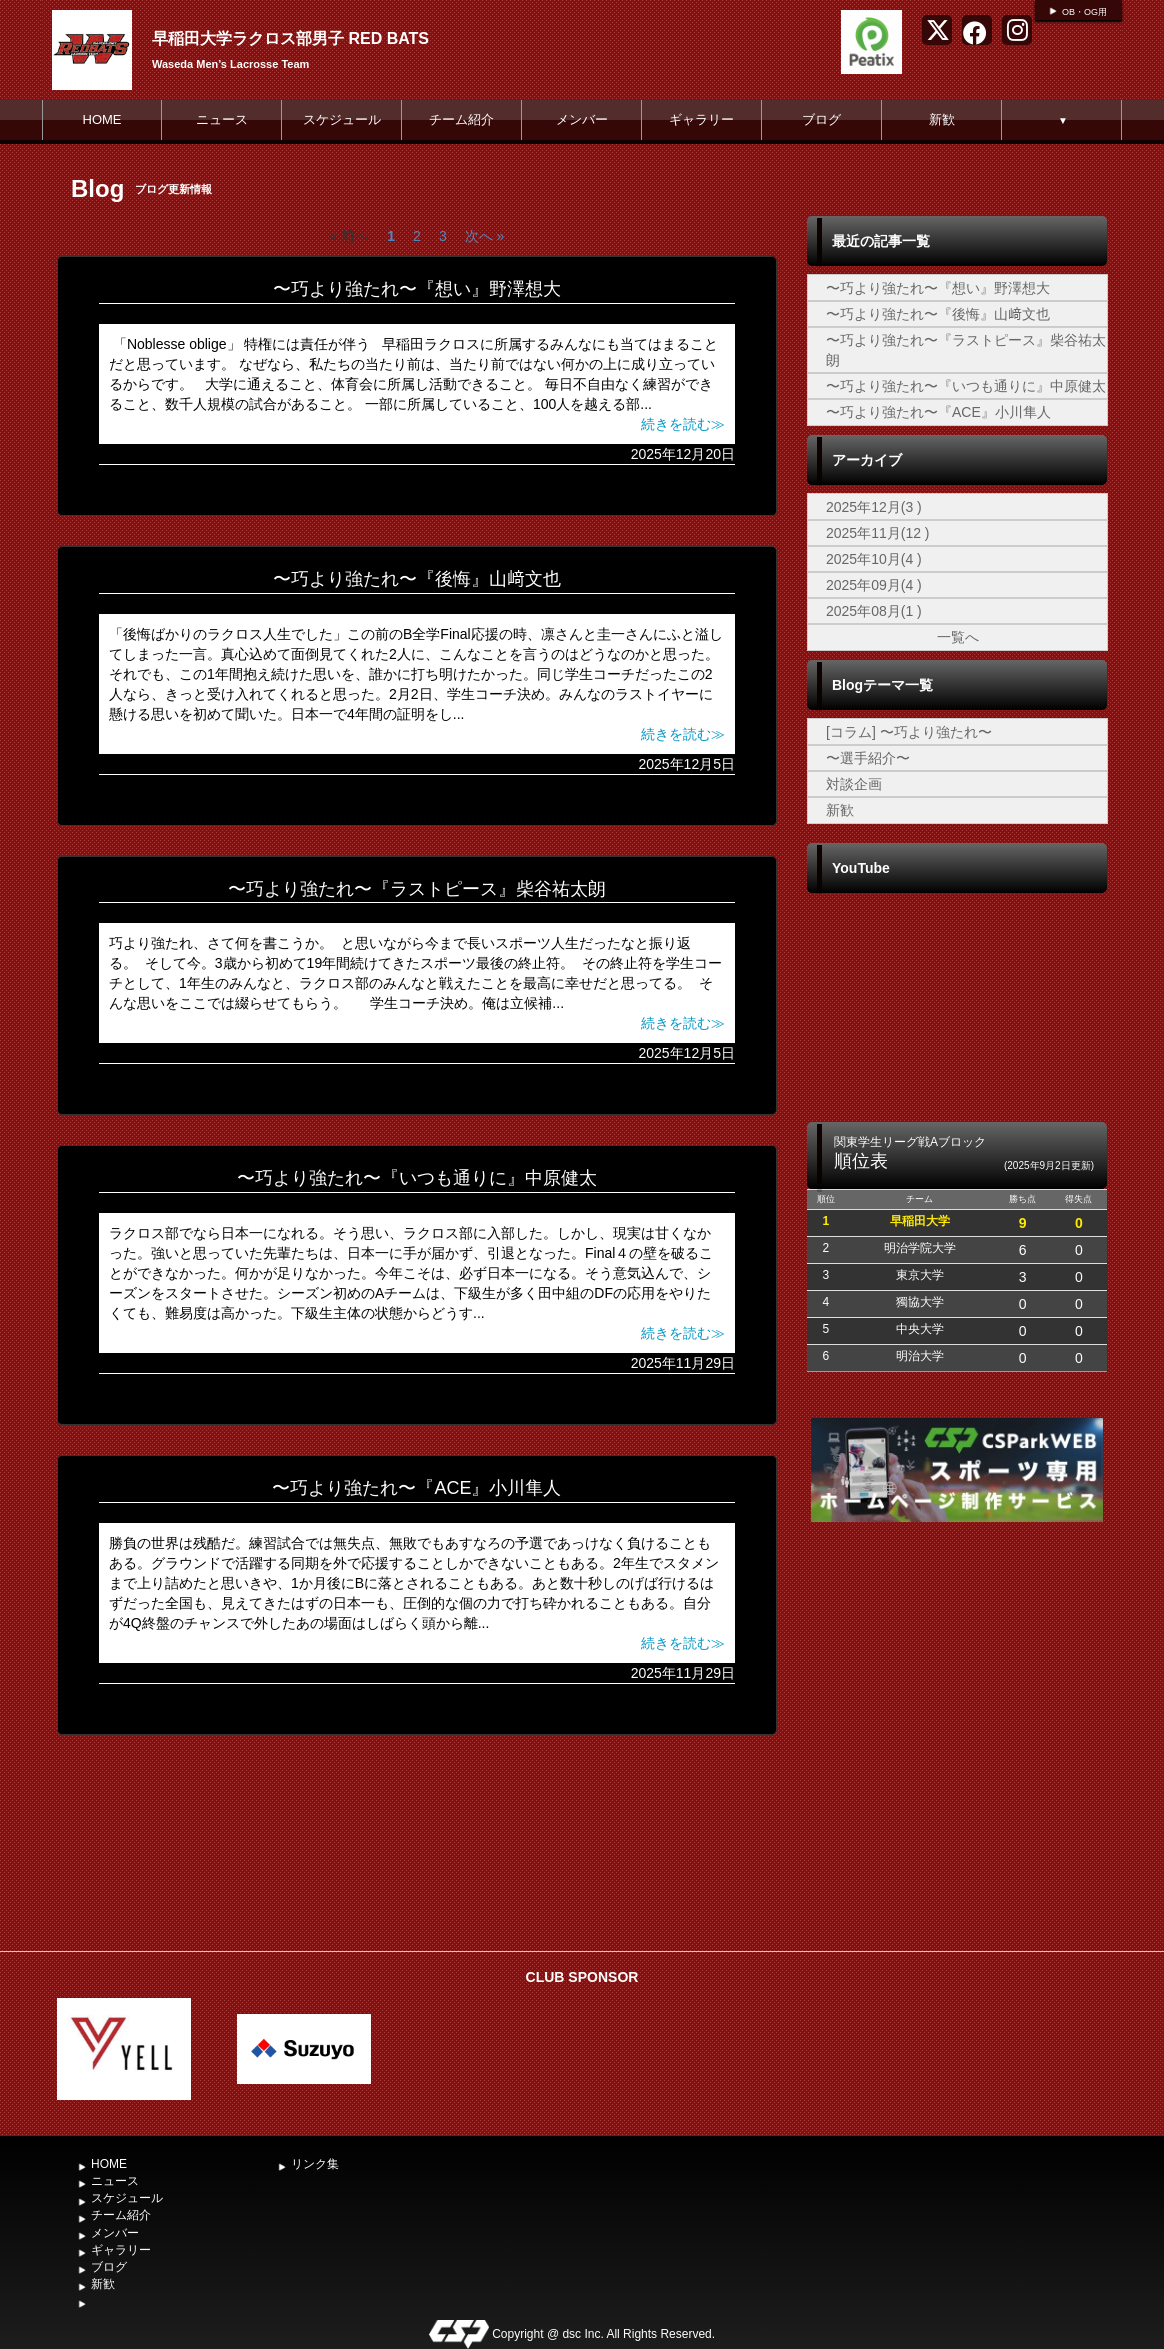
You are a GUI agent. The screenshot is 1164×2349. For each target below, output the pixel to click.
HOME (102, 119)
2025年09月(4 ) (874, 585)
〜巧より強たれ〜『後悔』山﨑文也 (417, 579)
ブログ (821, 119)
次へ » (485, 236)
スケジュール (342, 119)
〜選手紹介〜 (868, 758)
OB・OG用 (1084, 12)
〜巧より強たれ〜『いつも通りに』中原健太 (417, 1178)
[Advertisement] (957, 1791)
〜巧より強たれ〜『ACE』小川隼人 (416, 1488)
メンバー (582, 119)
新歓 (942, 119)
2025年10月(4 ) (874, 559)
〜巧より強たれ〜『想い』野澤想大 (417, 289)
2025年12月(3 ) (874, 507)
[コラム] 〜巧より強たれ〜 (909, 732)
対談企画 (854, 784)
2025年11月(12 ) (878, 533)
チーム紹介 (461, 119)
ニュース (222, 119)
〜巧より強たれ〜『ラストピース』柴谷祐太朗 (417, 889)
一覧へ (958, 637)
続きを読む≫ (683, 424)
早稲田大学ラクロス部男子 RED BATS (290, 38)
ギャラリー (701, 119)
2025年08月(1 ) (874, 611)
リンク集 (315, 2164)
